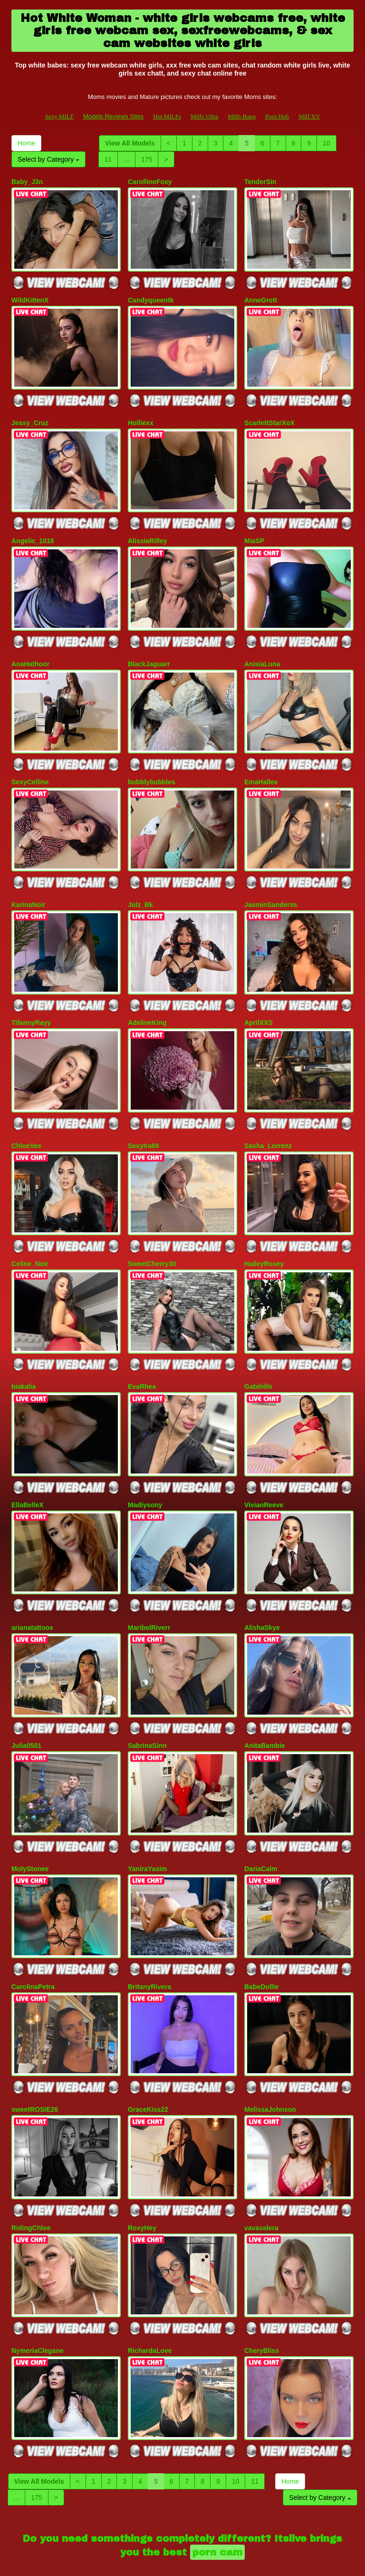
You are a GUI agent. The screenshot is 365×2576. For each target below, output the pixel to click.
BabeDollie (261, 1940)
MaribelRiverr (149, 1591)
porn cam (217, 2493)
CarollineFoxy (150, 181)
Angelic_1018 (32, 532)
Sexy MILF (59, 116)
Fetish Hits (174, 2562)
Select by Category (48, 159)
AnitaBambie (264, 1705)
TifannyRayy (31, 1001)
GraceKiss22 (148, 2060)
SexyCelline (30, 767)
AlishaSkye (262, 1591)
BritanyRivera (149, 1940)
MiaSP (254, 532)
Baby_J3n (27, 181)
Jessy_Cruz (29, 416)
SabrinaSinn (147, 1705)
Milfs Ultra (204, 116)
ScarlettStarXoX (269, 416)
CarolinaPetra (33, 1940)
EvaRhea (142, 1356)
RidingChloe (30, 2175)
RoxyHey (142, 2175)
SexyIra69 (143, 1121)
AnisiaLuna (262, 651)
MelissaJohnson (270, 2060)
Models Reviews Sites (113, 116)
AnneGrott (260, 297)
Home (26, 143)
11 (108, 159)
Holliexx (141, 416)
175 (146, 159)
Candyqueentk (150, 297)
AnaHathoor (30, 651)
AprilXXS (258, 1001)
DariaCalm (260, 1825)
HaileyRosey (264, 1236)
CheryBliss (261, 2295)
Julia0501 (26, 1705)
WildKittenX (29, 297)
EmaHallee (261, 767)
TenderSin (260, 181)
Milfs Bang (242, 116)
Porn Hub (277, 116)
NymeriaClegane (37, 2295)
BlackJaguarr (149, 651)
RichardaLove (150, 2295)
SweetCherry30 (152, 1236)
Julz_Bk (140, 886)
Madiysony (145, 1471)
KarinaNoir (28, 886)
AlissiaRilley (147, 532)
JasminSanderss (270, 886)
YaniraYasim (147, 1825)
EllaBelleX (27, 1471)
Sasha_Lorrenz (268, 1121)
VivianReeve (263, 1471)
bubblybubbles (151, 767)
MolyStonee (30, 1825)
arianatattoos (32, 1591)
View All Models (130, 143)
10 (326, 143)
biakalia (23, 1356)
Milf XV (309, 116)
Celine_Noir (29, 1236)
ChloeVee (26, 1121)
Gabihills (258, 1356)
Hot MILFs (167, 116)
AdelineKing (147, 1001)
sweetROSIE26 (34, 2060)
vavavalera (261, 2175)
